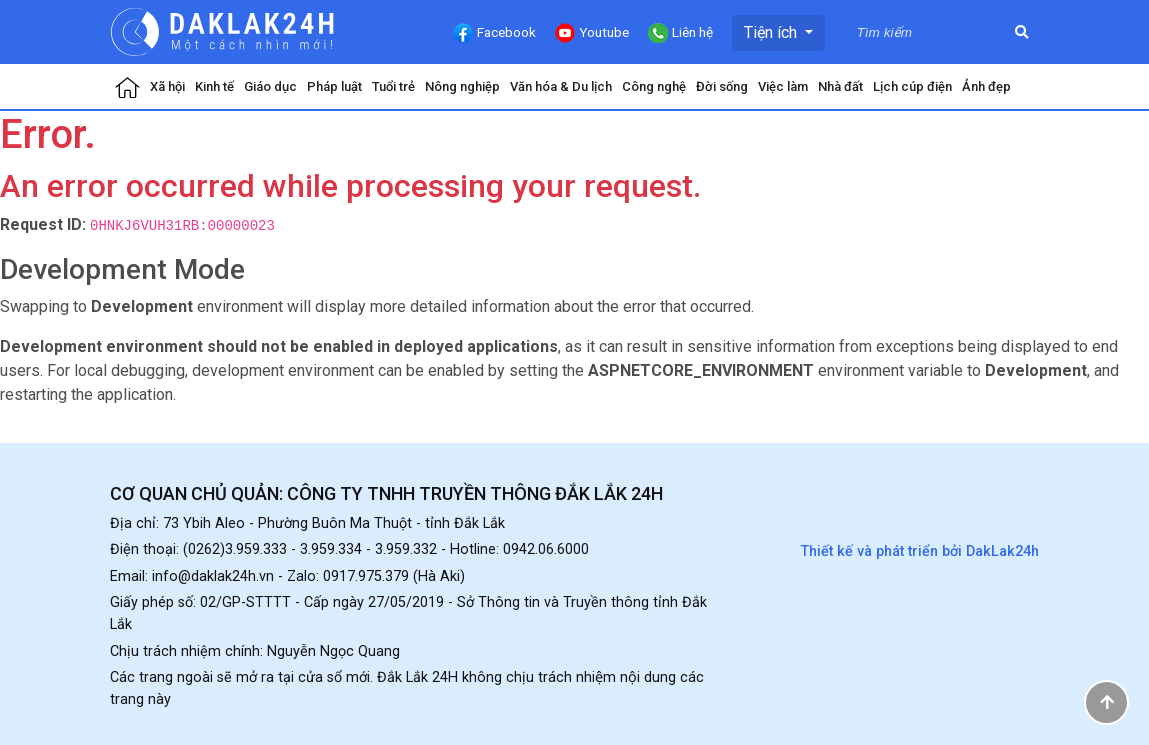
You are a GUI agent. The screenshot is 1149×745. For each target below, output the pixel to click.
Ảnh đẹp (986, 86)
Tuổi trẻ (393, 86)
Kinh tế (214, 86)
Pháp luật (334, 86)
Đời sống (722, 86)
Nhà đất (840, 86)
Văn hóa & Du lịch (561, 86)
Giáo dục (270, 86)
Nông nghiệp (462, 86)
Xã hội (167, 86)
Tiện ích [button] (772, 32)
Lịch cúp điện (912, 86)
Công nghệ (654, 86)
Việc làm (783, 86)
